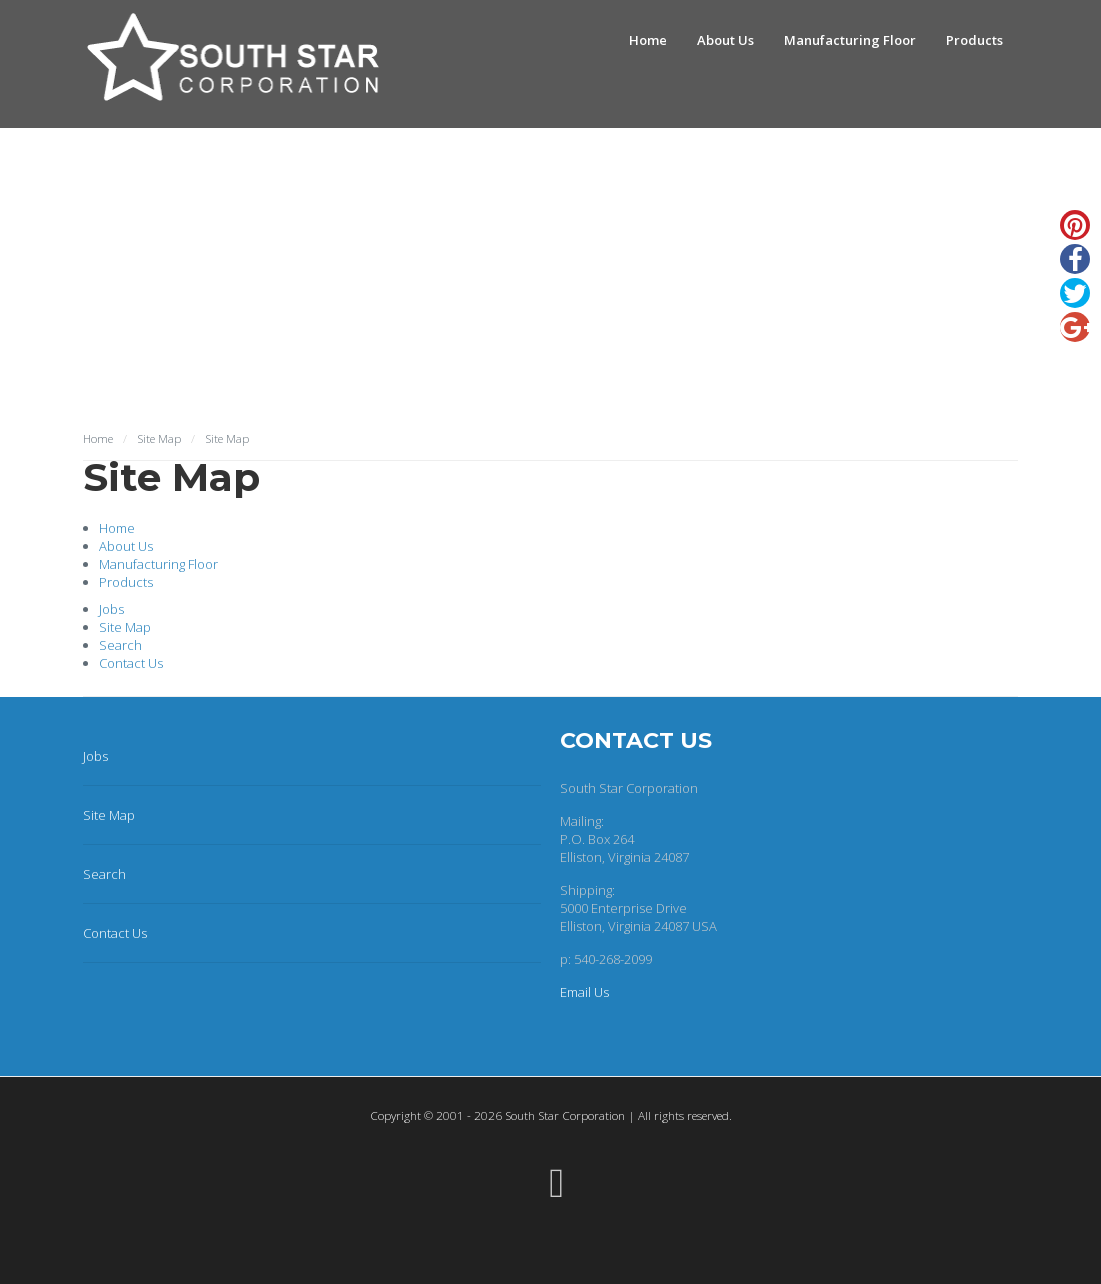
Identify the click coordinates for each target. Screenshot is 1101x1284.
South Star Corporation (565, 1115)
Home (648, 40)
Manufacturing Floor (850, 40)
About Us (725, 40)
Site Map (125, 627)
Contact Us (131, 663)
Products (974, 40)
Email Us (584, 992)
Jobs (111, 609)
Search (120, 645)
